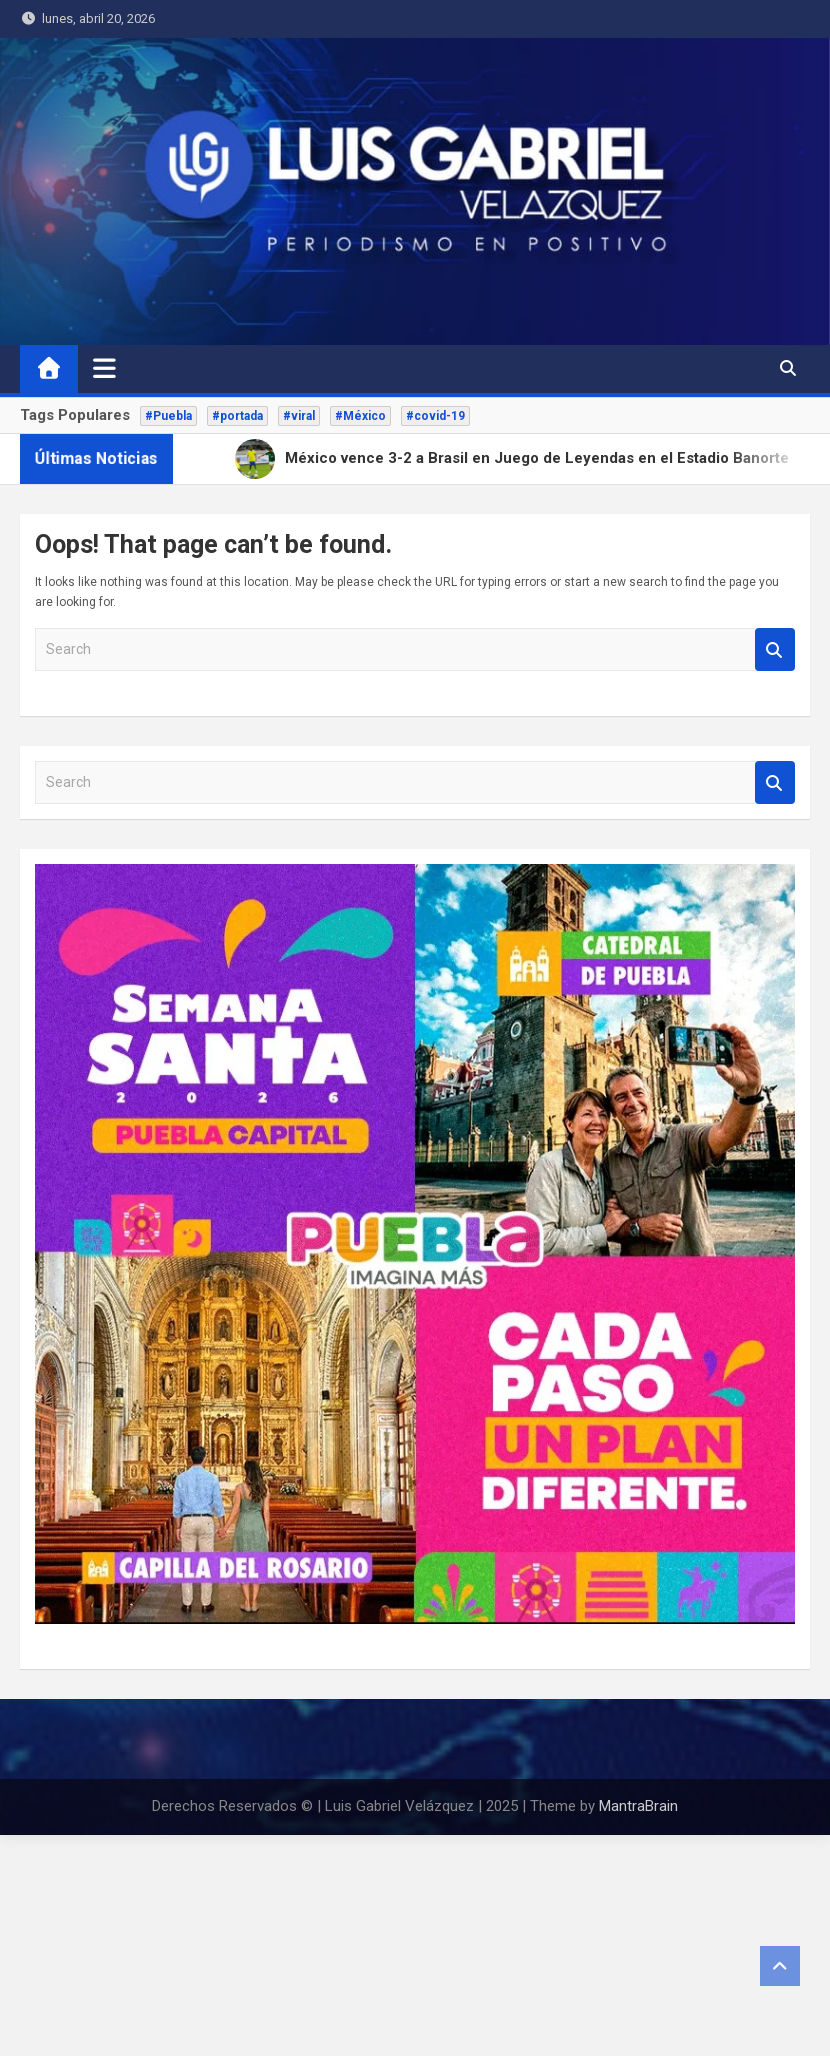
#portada (237, 416)
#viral (299, 416)
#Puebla (168, 416)
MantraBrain (638, 1806)
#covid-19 (435, 416)
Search (775, 649)
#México (360, 416)
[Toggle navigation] (104, 368)
